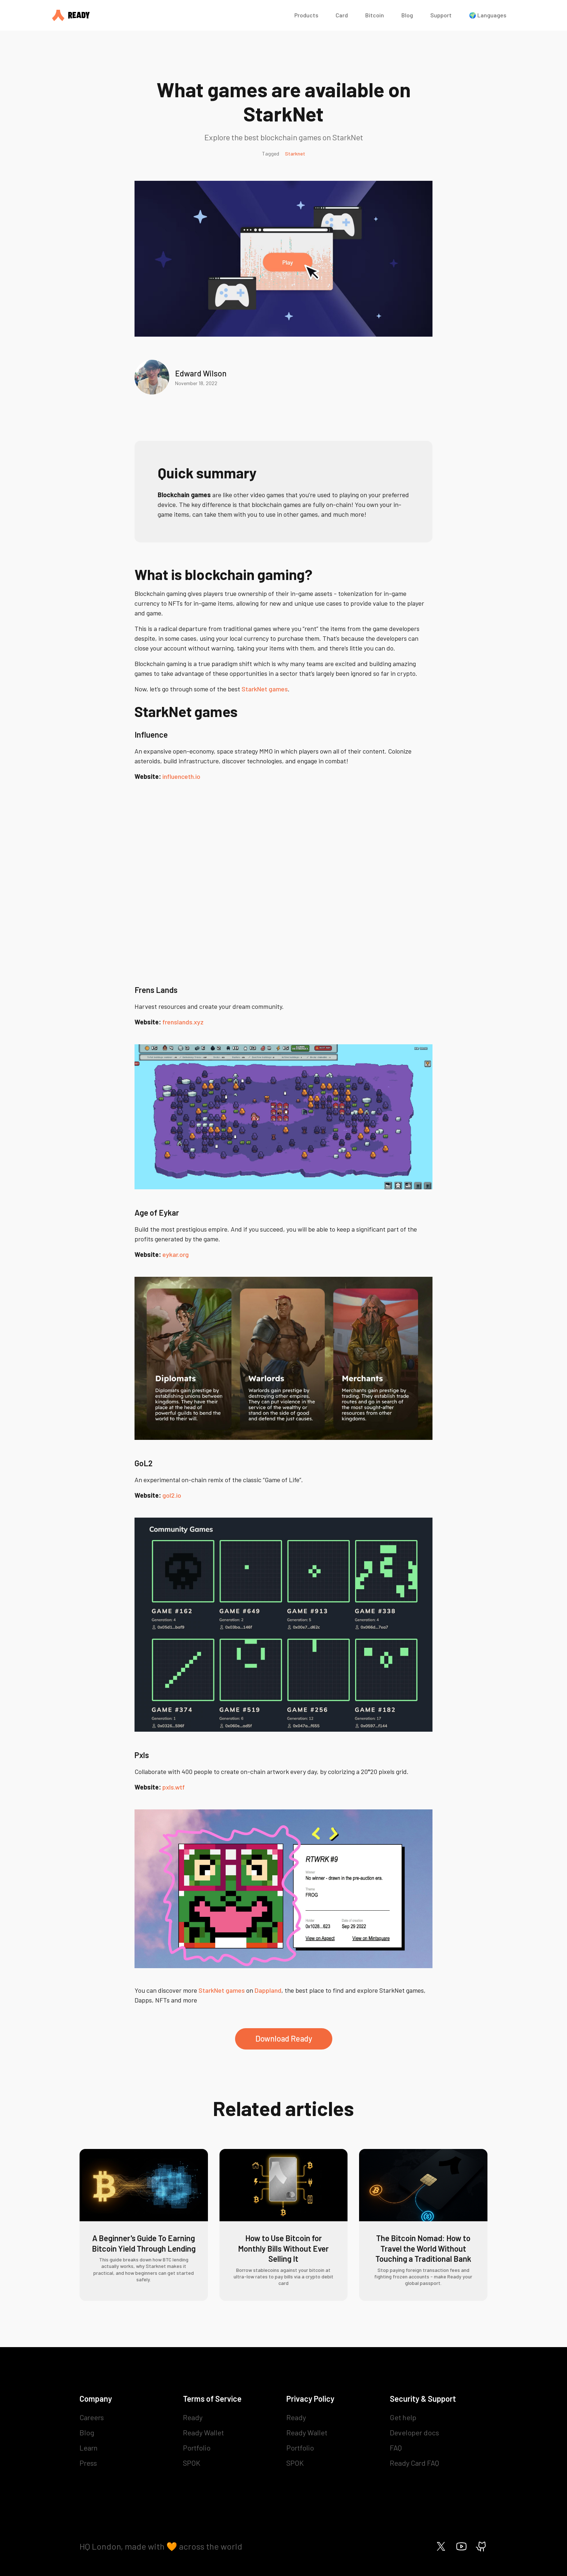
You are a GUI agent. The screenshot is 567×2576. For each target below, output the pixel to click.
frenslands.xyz (183, 1022)
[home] (166, 15)
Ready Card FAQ (414, 2462)
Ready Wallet (203, 2432)
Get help (403, 2417)
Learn (89, 2447)
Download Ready (283, 2038)
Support (441, 15)
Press (88, 2462)
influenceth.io (181, 776)
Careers (92, 2417)
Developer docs (414, 2432)
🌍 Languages (487, 15)
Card (342, 15)
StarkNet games (265, 689)
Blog (407, 15)
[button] (306, 15)
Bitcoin (374, 15)
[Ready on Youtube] (461, 2546)
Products (306, 15)
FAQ (396, 2447)
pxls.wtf (173, 1787)
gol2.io (171, 1495)
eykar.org (175, 1254)
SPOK (191, 2462)
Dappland (268, 1990)
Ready (192, 2417)
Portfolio (196, 2447)
